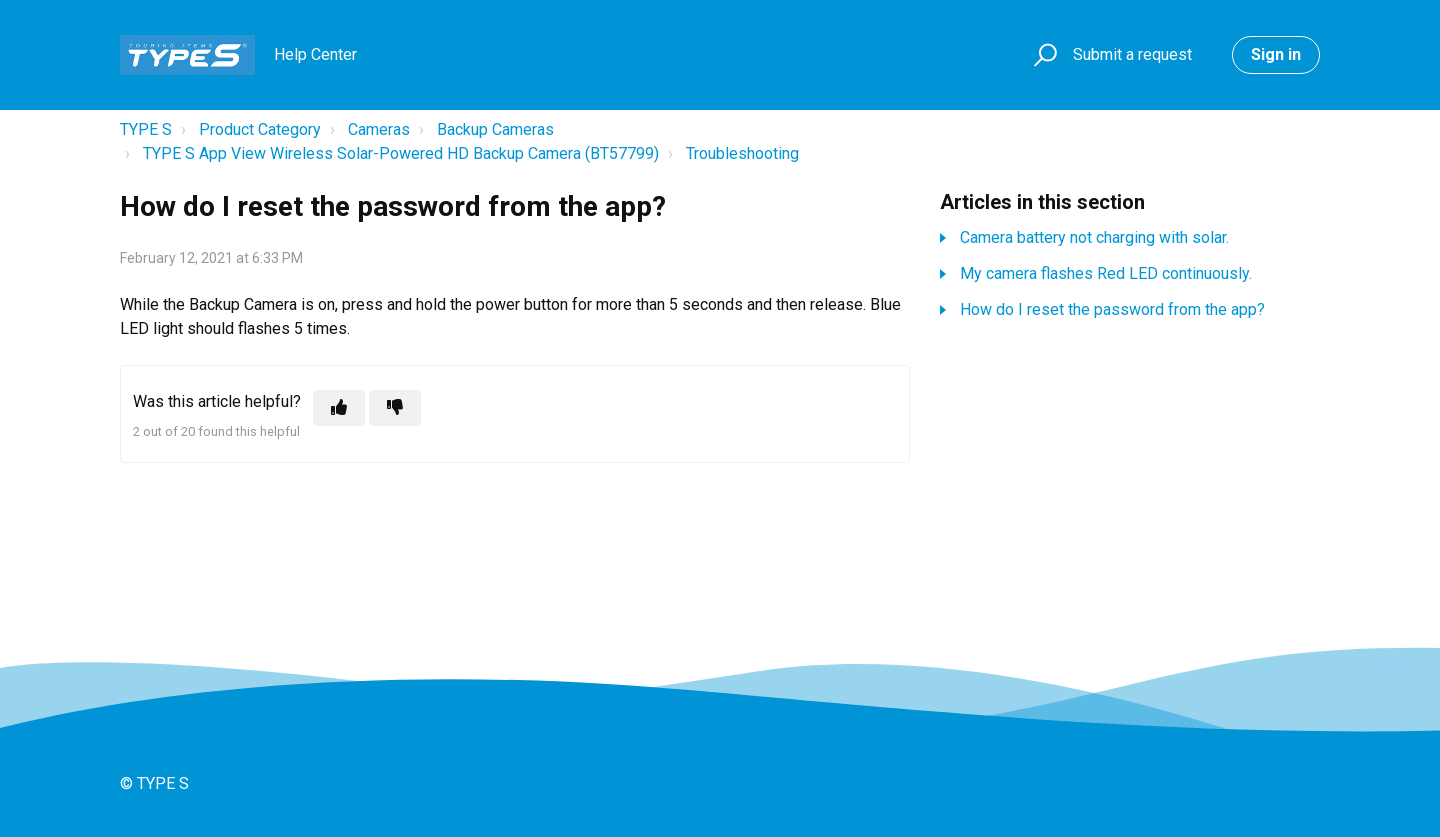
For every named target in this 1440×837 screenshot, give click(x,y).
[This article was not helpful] (395, 408)
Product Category (260, 129)
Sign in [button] (1276, 54)
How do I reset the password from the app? (1112, 309)
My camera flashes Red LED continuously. (1106, 273)
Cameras (379, 129)
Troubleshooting (742, 153)
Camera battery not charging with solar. (1094, 237)
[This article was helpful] (339, 408)
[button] (1042, 55)
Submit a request (1132, 54)
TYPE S (146, 129)
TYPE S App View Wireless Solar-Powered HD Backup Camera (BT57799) (401, 153)
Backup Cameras (495, 129)
